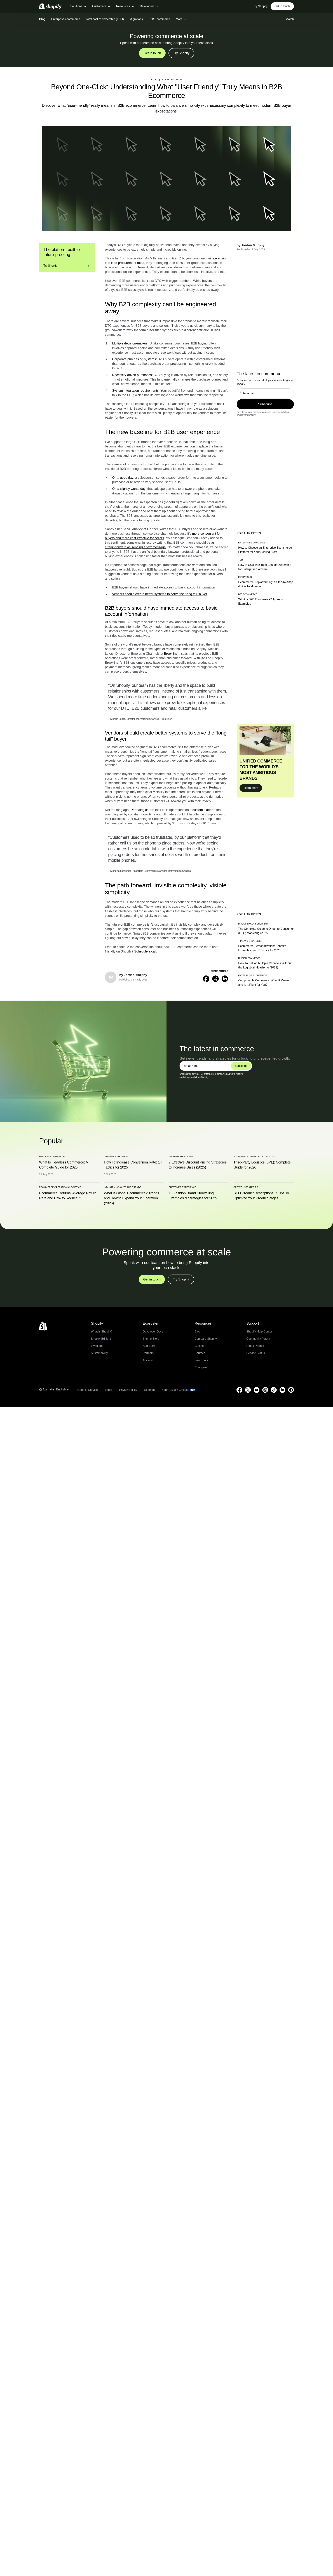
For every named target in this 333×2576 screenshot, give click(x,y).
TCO (240, 394)
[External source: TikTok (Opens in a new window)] (274, 1390)
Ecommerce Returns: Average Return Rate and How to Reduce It (67, 1195)
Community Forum (258, 1338)
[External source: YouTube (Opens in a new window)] (256, 1390)
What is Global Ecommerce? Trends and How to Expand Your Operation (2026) (131, 1198)
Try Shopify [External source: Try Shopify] (260, 6)
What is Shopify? (101, 1331)
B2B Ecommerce (159, 19)
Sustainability (99, 1353)
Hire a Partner (255, 1345)
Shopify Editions (101, 1338)
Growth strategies (116, 1156)
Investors (97, 1345)
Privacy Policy (128, 1389)
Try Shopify (181, 53)
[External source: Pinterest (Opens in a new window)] (291, 1390)
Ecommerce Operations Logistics (254, 1156)
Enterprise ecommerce (65, 19)
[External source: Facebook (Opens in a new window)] (206, 978)
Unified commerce (249, 604)
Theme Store (151, 1338)
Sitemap (149, 1389)
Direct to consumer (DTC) (253, 570)
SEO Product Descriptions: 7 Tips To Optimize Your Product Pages (261, 1195)
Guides (199, 1345)
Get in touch (282, 6)
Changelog (201, 1367)
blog (154, 79)
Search (288, 19)
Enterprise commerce (251, 377)
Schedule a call (145, 951)
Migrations (136, 19)
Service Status (255, 1353)
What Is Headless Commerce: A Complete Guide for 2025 (63, 1164)
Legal (108, 1389)
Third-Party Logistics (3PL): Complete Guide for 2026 (262, 1164)
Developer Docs (153, 1331)
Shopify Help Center (259, 1331)
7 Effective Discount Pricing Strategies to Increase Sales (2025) (198, 1164)
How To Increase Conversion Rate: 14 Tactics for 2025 (133, 1164)
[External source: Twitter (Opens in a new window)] (215, 978)
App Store (149, 1345)
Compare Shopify (205, 1338)
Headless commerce (52, 1156)
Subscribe (241, 1065)
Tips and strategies (250, 587)
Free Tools (201, 1360)
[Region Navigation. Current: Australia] (54, 1389)
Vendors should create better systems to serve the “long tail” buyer (159, 594)
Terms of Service (87, 1389)
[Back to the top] (43, 1326)
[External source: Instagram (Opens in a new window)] (265, 1390)
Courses (199, 1353)
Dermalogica (139, 810)
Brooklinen (171, 653)
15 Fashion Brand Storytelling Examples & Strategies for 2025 (193, 1195)
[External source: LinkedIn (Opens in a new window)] (225, 978)
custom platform (203, 810)
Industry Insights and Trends (122, 1187)
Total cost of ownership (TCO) (105, 19)
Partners (148, 1353)
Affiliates (148, 1360)
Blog (42, 19)
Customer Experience (182, 1187)
